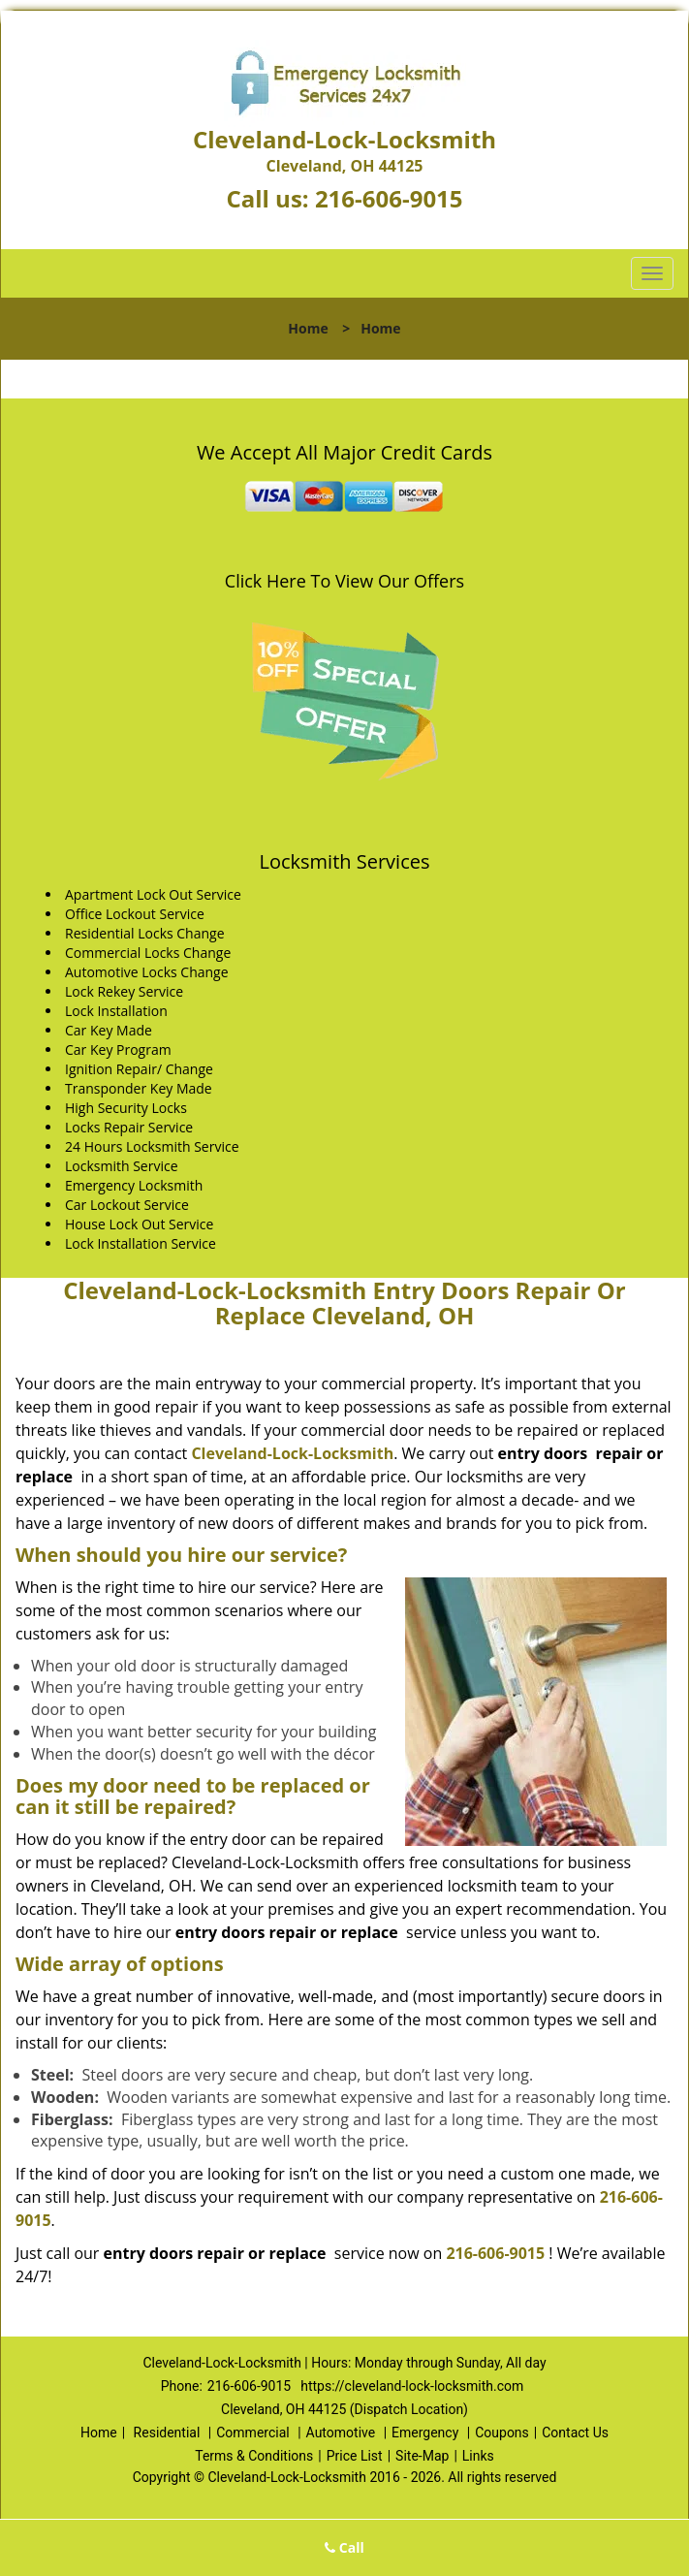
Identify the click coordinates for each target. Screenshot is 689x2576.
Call (344, 2547)
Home (308, 328)
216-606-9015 (389, 198)
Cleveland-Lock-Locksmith (292, 1453)
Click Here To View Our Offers (344, 580)
